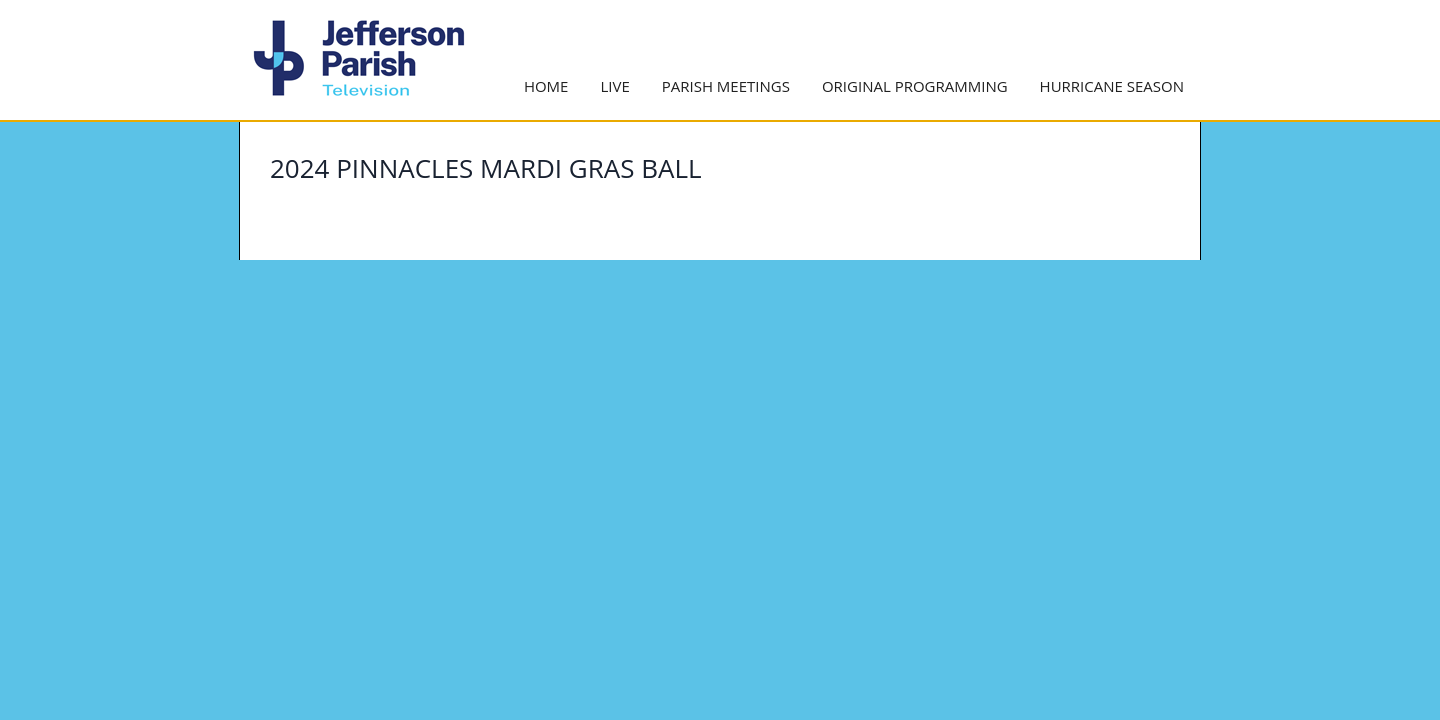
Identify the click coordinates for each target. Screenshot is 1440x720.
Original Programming (915, 86)
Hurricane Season (1112, 86)
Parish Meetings (726, 86)
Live (614, 86)
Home (546, 86)
